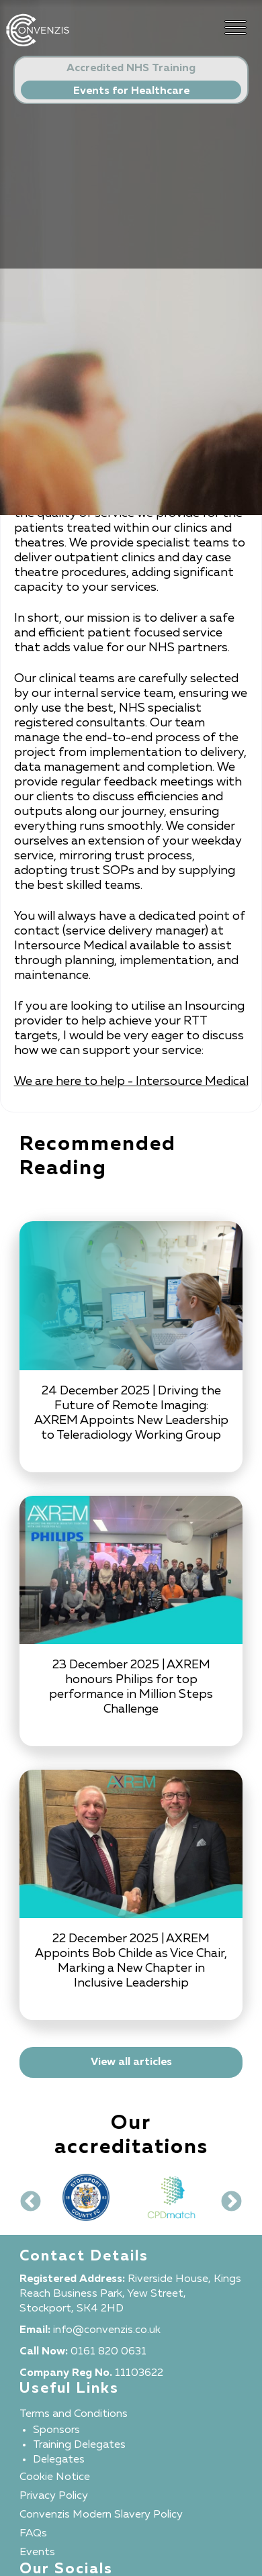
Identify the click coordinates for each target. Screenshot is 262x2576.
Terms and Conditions (73, 2414)
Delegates (59, 2459)
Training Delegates (79, 2445)
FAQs (33, 2533)
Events (37, 2552)
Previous (25, 2197)
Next (226, 2197)
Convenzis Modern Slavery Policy (101, 2515)
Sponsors (56, 2430)
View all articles (131, 2062)
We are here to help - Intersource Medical (131, 1082)
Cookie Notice (54, 2477)
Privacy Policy (53, 2496)
